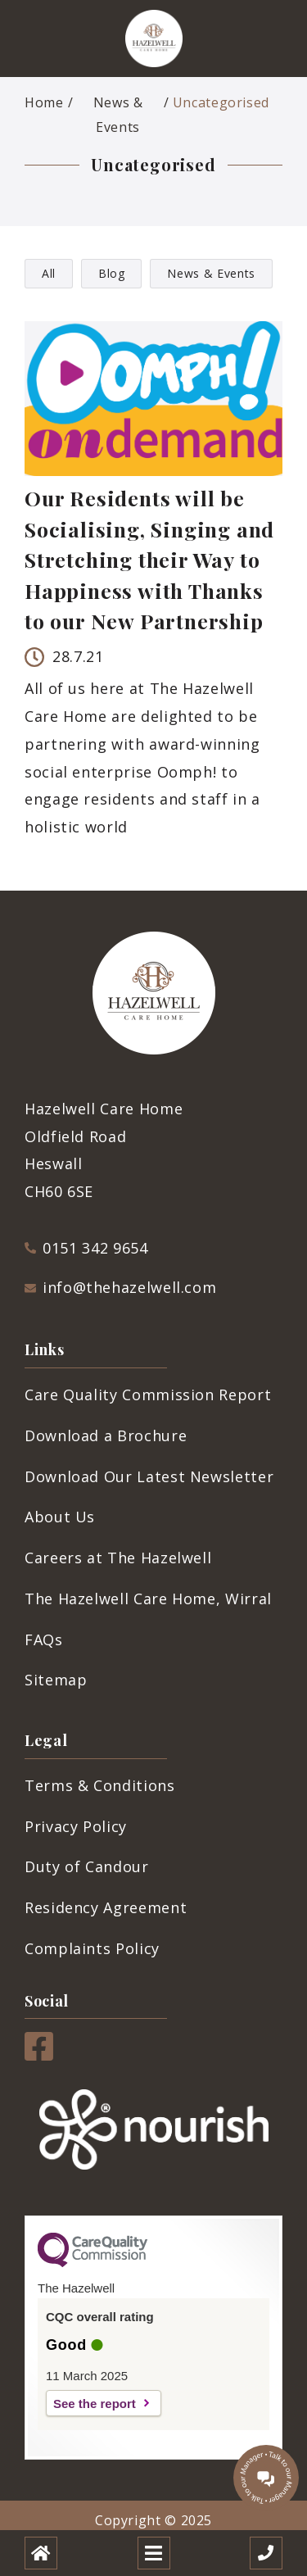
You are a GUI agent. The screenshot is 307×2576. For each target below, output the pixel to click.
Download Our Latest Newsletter (149, 1476)
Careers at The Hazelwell (118, 1557)
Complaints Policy (92, 1948)
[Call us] (266, 2553)
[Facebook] (39, 2055)
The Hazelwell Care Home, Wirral (148, 1598)
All (49, 273)
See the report (94, 2403)
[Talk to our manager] (266, 2477)
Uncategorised (221, 102)
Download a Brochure (106, 1435)
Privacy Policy (76, 1826)
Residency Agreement (106, 1907)
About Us (60, 1516)
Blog (111, 273)
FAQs (44, 1639)
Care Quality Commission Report (148, 1394)
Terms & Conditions (100, 1785)
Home (44, 102)
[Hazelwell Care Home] (154, 38)
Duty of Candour (87, 1866)
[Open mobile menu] (154, 2553)
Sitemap (56, 1679)
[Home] (41, 2553)
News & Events (118, 114)
